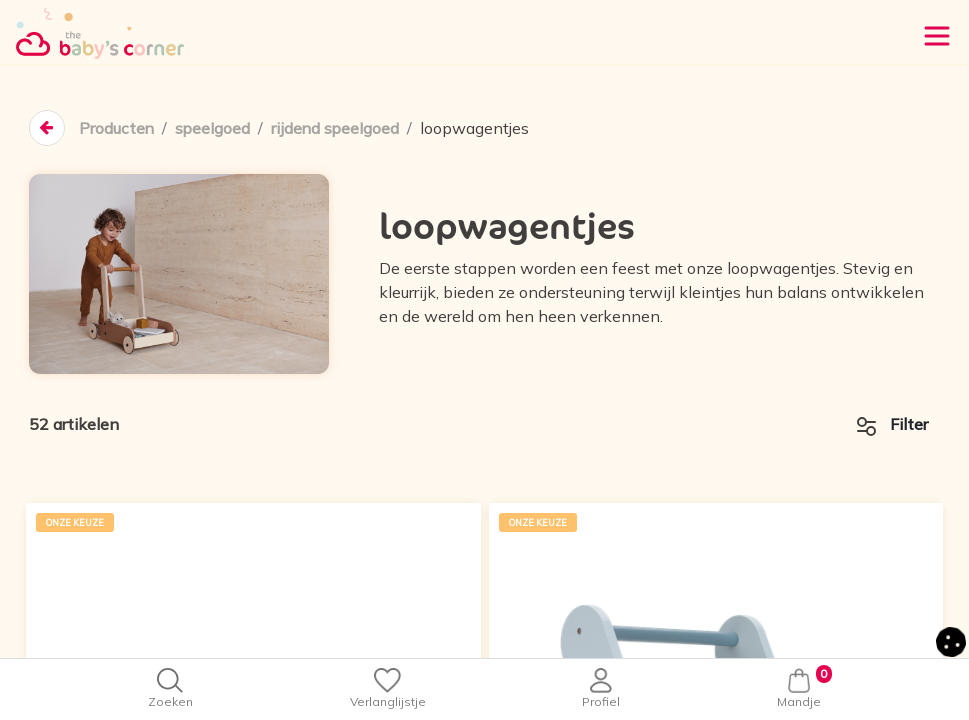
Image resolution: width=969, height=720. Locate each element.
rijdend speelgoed (338, 128)
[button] (951, 640)
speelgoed (214, 128)
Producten (117, 128)
